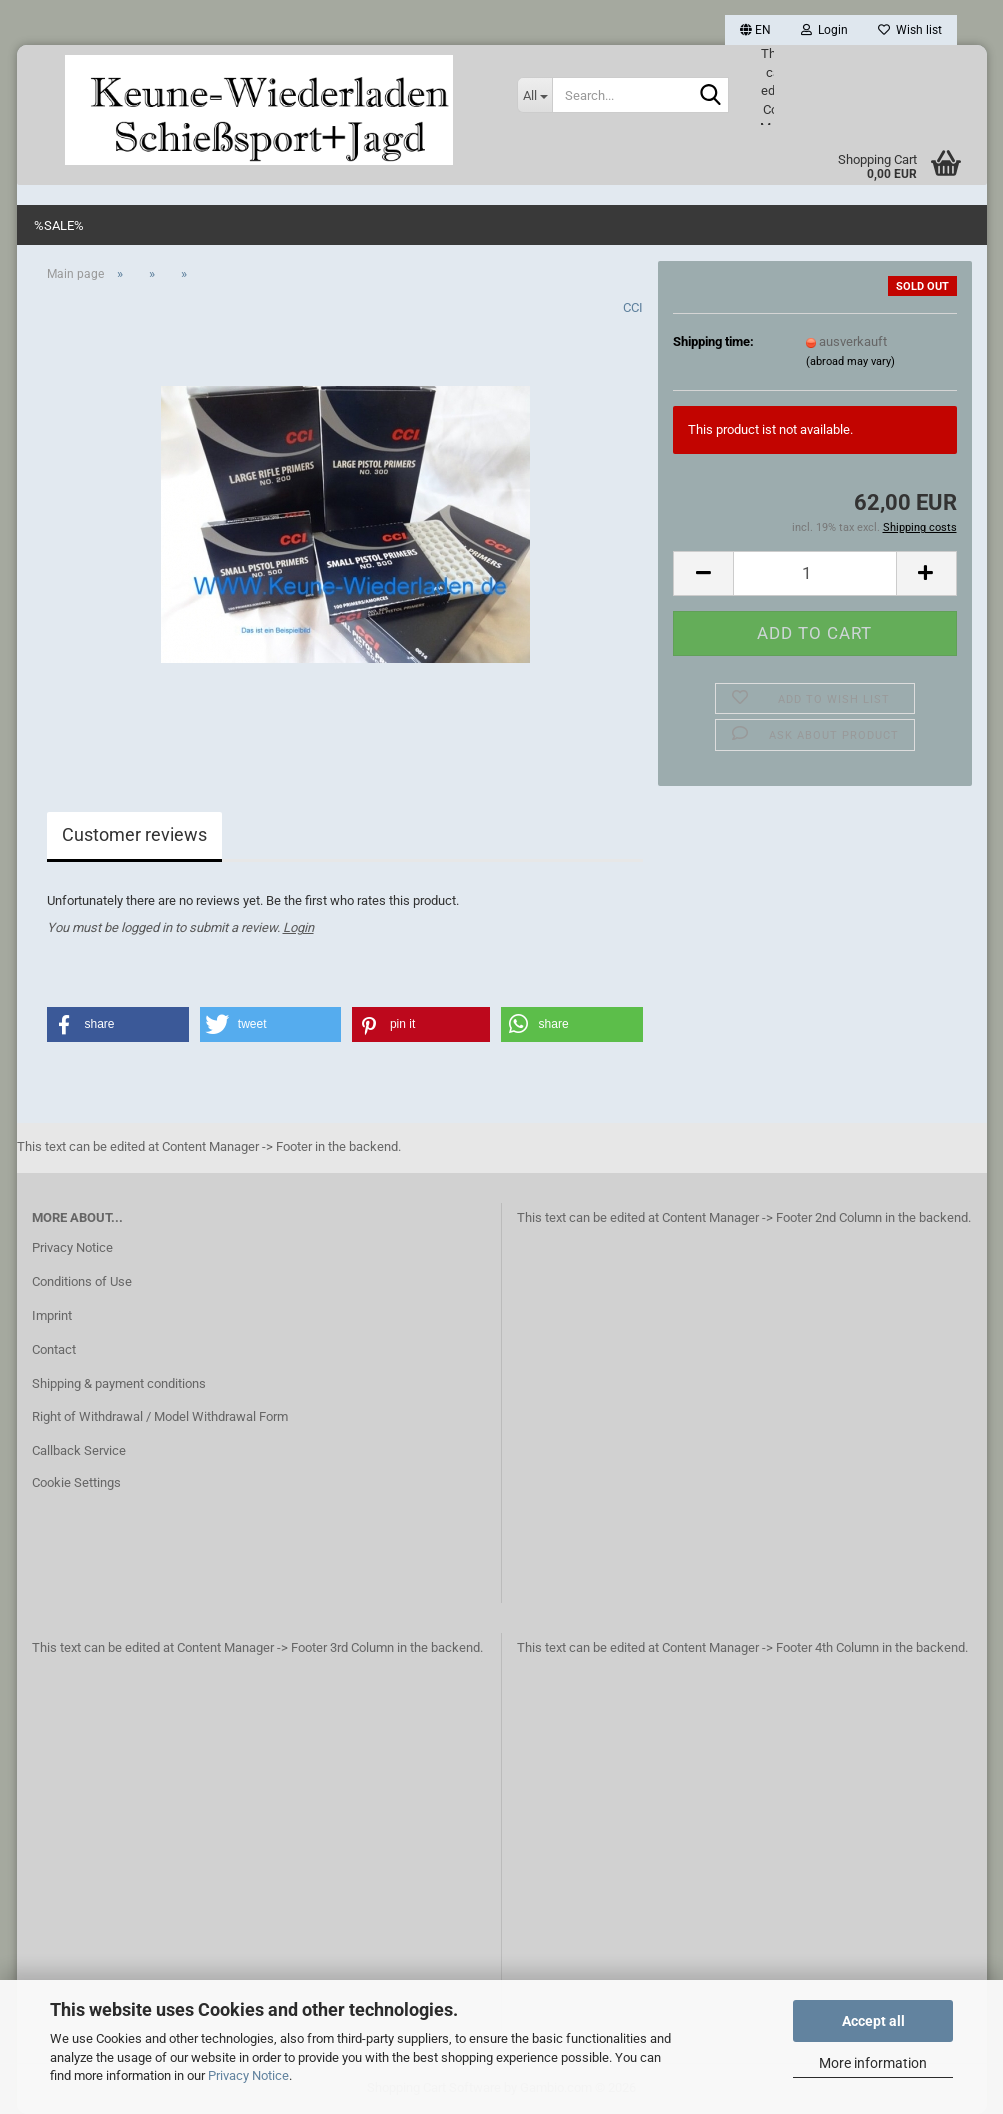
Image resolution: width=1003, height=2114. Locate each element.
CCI (633, 307)
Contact (54, 1349)
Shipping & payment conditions (119, 1383)
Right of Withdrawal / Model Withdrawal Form (160, 1416)
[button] (755, 30)
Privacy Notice (248, 2075)
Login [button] (824, 30)
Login (298, 927)
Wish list (910, 30)
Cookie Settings (76, 1482)
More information (873, 2063)
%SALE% (59, 225)
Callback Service (79, 1450)
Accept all (873, 2021)
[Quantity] (814, 573)
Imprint (52, 1315)
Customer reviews (134, 834)
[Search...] (534, 95)
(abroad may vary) (850, 361)
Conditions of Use (82, 1281)
